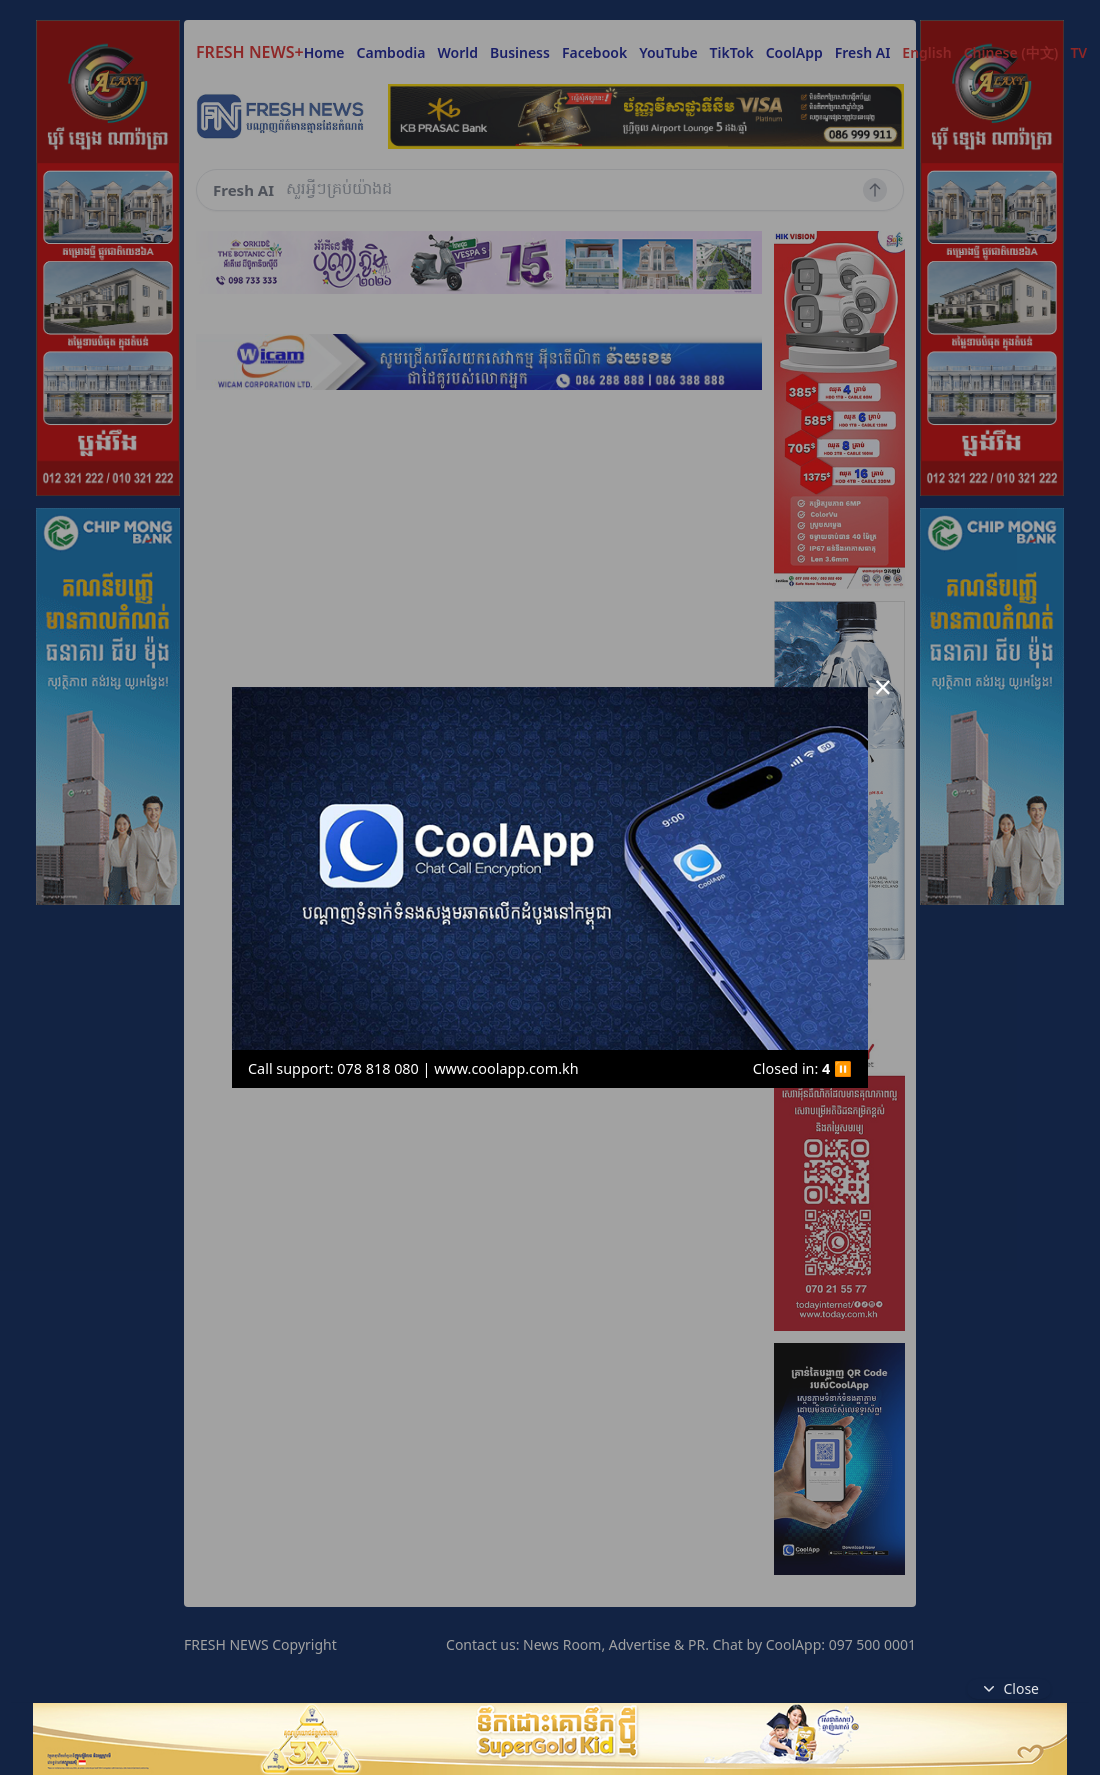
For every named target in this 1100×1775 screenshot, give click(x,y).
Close (1009, 1689)
